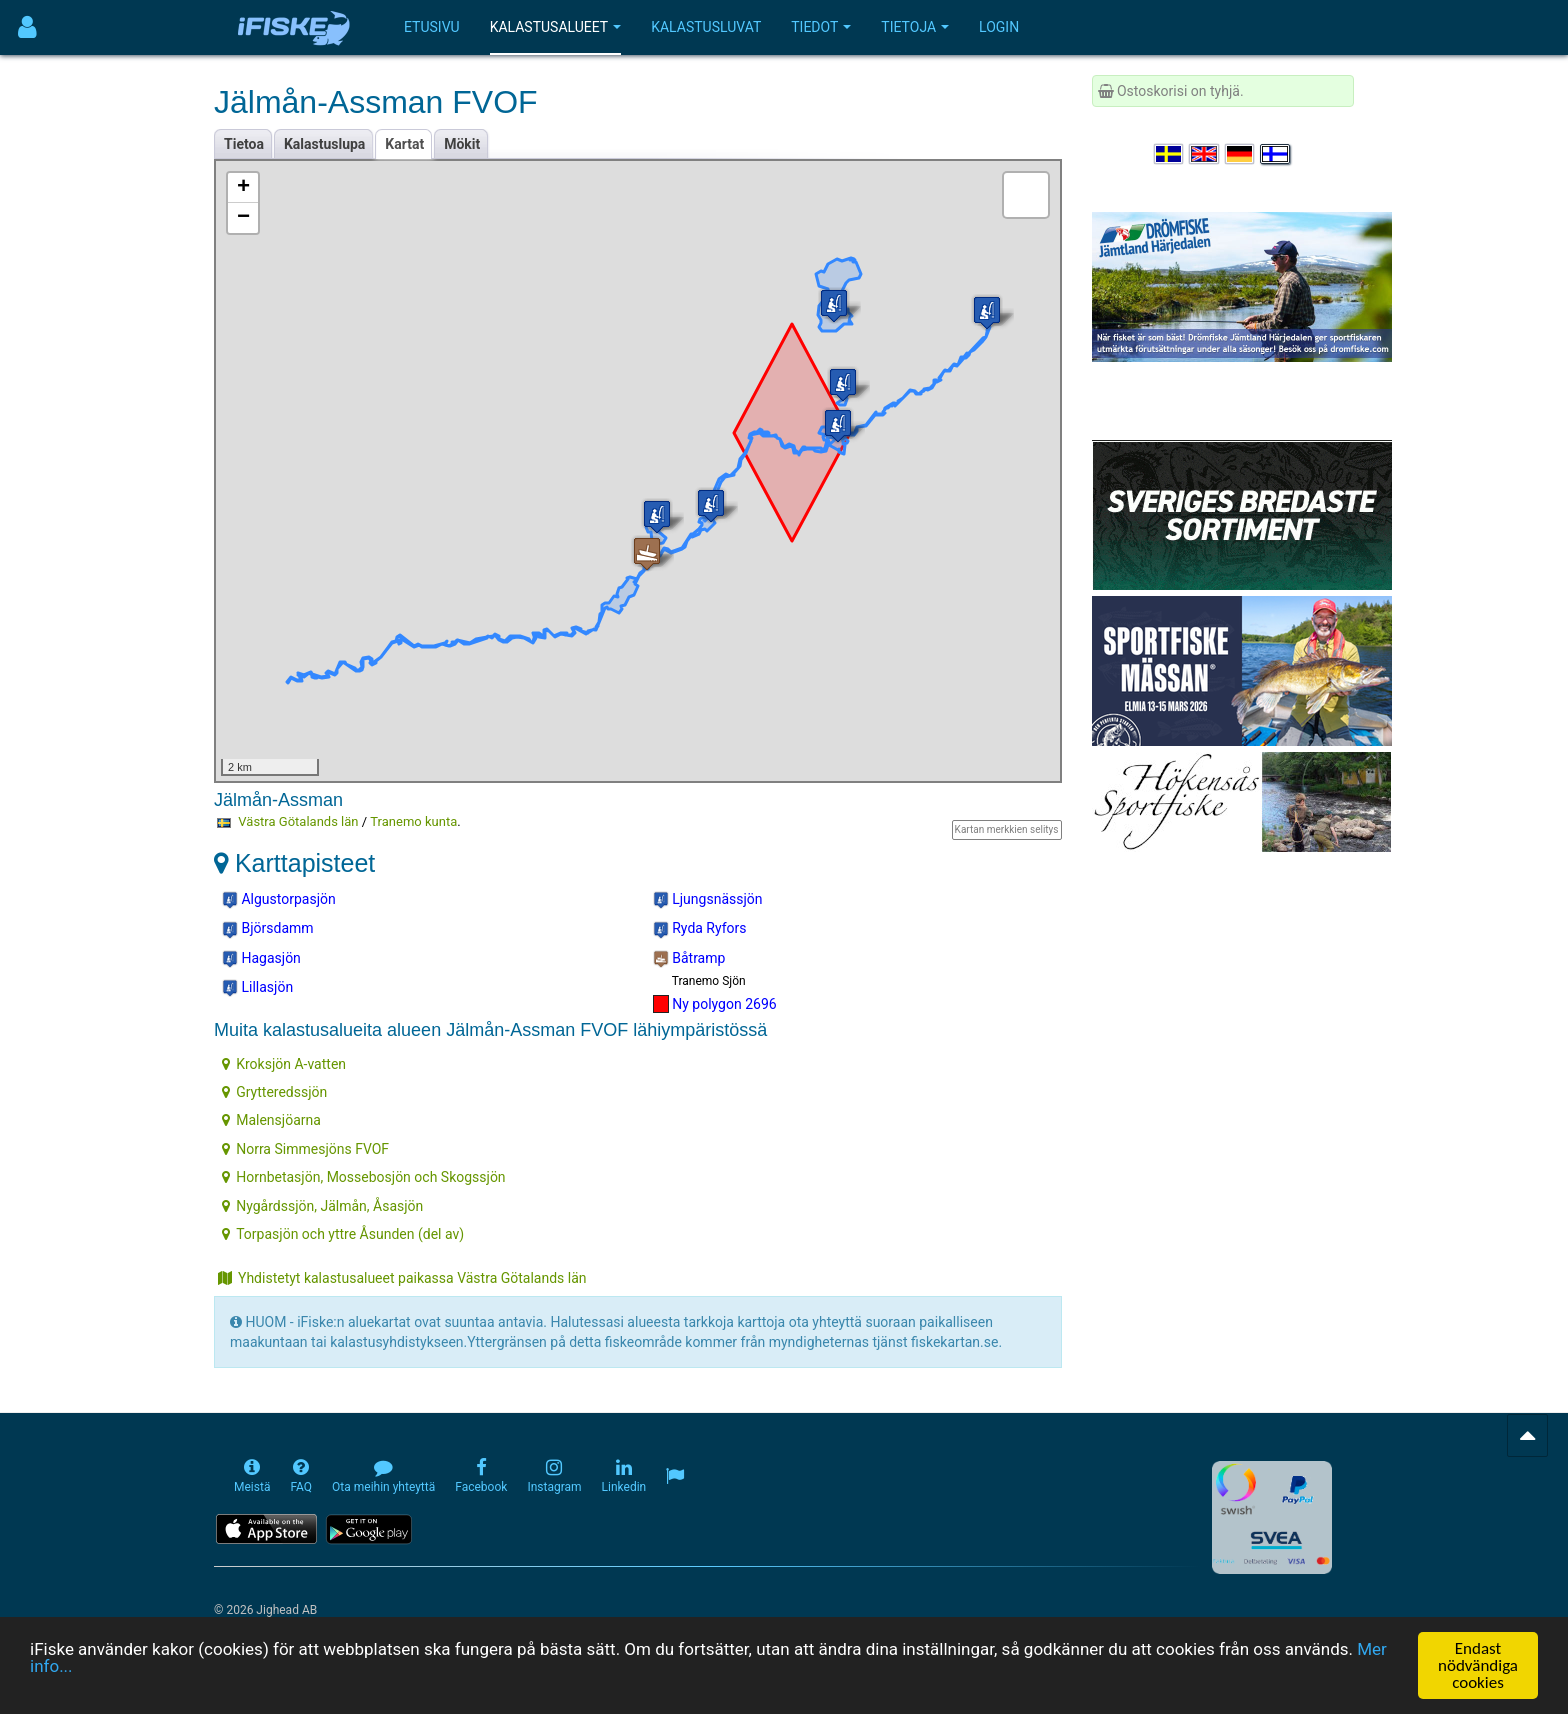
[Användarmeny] (27, 27)
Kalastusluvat (706, 27)
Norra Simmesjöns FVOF (305, 1149)
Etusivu (432, 27)
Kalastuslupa (324, 144)
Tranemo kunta (413, 821)
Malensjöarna (271, 1120)
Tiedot (821, 27)
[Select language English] (1205, 154)
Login (999, 27)
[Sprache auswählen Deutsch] (1241, 154)
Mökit (462, 144)
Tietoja (915, 27)
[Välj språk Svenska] (1170, 154)
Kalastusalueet (556, 27)
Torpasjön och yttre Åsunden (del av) (343, 1234)
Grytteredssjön (274, 1092)
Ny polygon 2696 (715, 1004)
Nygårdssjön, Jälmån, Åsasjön (322, 1206)
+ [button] (243, 188)
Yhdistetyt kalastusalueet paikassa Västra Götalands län (402, 1278)
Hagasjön (261, 959)
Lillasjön (257, 988)
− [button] (243, 218)
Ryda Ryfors (700, 929)
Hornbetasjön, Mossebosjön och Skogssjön (363, 1177)
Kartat (404, 144)
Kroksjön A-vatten (284, 1064)
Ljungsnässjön (708, 900)
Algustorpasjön (279, 900)
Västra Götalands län (298, 821)
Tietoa (244, 144)
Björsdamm (268, 929)
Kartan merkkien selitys (1007, 829)
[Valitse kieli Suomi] (1276, 154)
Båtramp (689, 959)
